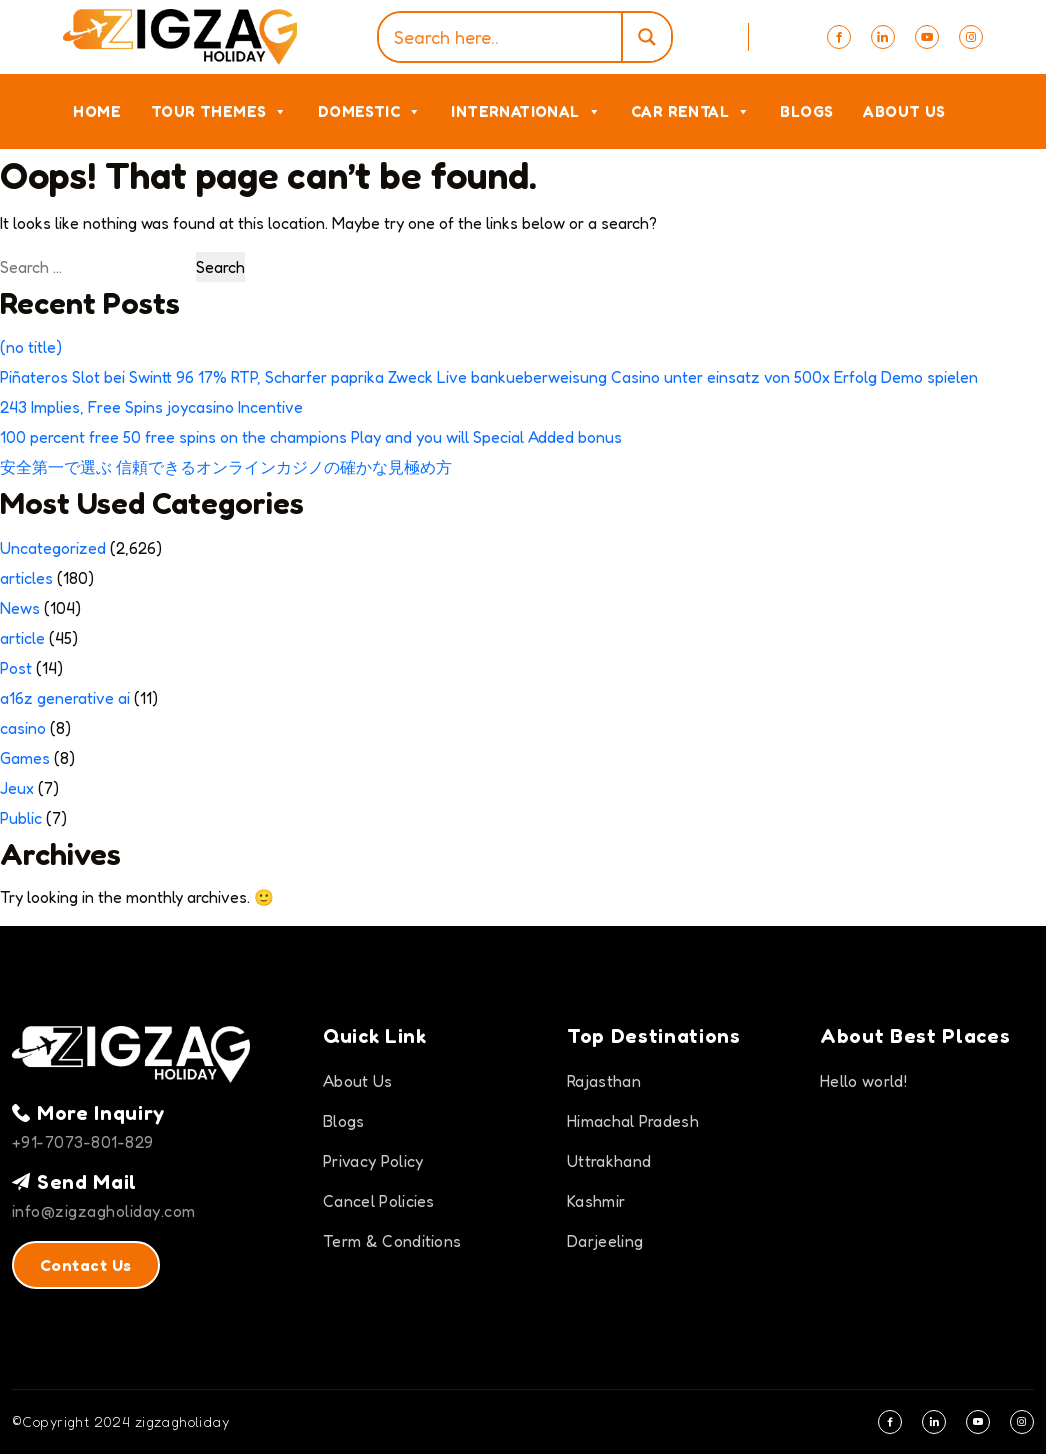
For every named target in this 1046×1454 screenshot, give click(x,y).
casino (23, 728)
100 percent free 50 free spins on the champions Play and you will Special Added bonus (311, 437)
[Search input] (505, 37)
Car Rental (690, 111)
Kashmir (596, 1201)
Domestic (370, 111)
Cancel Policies (379, 1201)
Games (25, 758)
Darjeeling (605, 1241)
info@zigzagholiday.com (104, 1211)
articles (26, 578)
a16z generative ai (65, 698)
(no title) (31, 347)
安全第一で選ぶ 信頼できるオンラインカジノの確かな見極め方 (226, 467)
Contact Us (86, 1265)
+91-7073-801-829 (83, 1142)
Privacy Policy (373, 1161)
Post (16, 668)
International (526, 111)
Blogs (806, 111)
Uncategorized (53, 548)
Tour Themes (219, 111)
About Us (904, 111)
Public (21, 818)
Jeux (17, 788)
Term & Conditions (392, 1241)
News (20, 608)
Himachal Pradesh (633, 1121)
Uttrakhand (609, 1161)
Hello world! (863, 1081)
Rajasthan (604, 1081)
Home (97, 111)
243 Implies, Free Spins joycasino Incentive (151, 407)
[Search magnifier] (646, 37)
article (22, 638)
